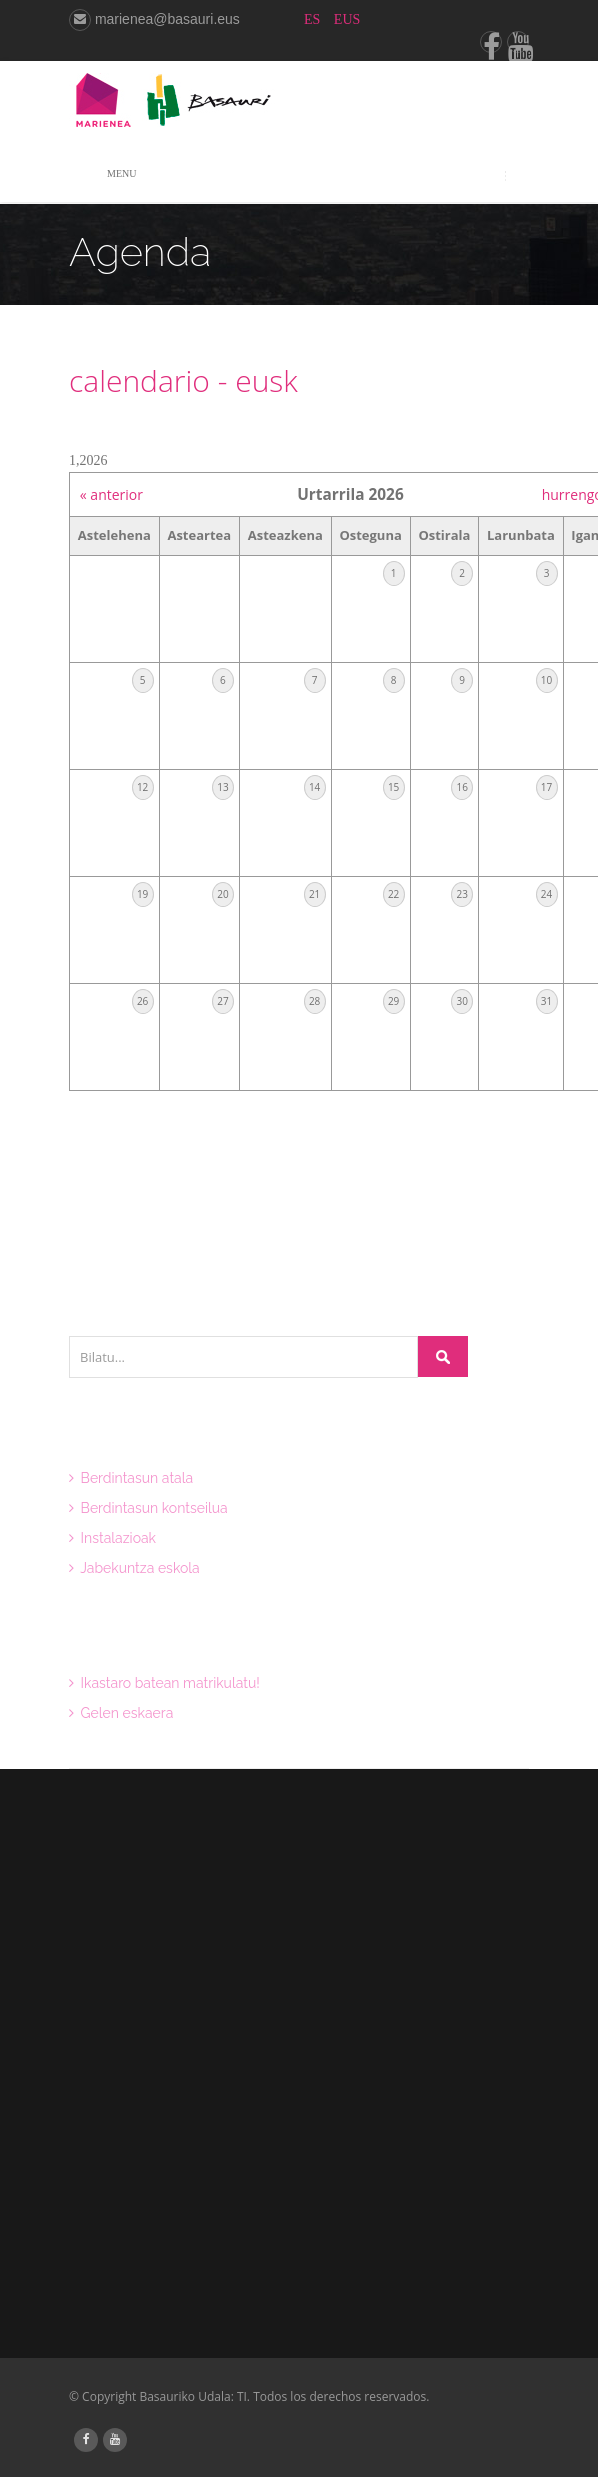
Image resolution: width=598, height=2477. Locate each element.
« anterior (111, 494)
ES (314, 19)
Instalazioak (112, 1538)
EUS (347, 19)
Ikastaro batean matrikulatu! (164, 1683)
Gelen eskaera (121, 1713)
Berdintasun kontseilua (148, 1508)
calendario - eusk (183, 380)
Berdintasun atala (131, 1478)
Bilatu (443, 1356)
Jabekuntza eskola (134, 1568)
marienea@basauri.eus (154, 19)
